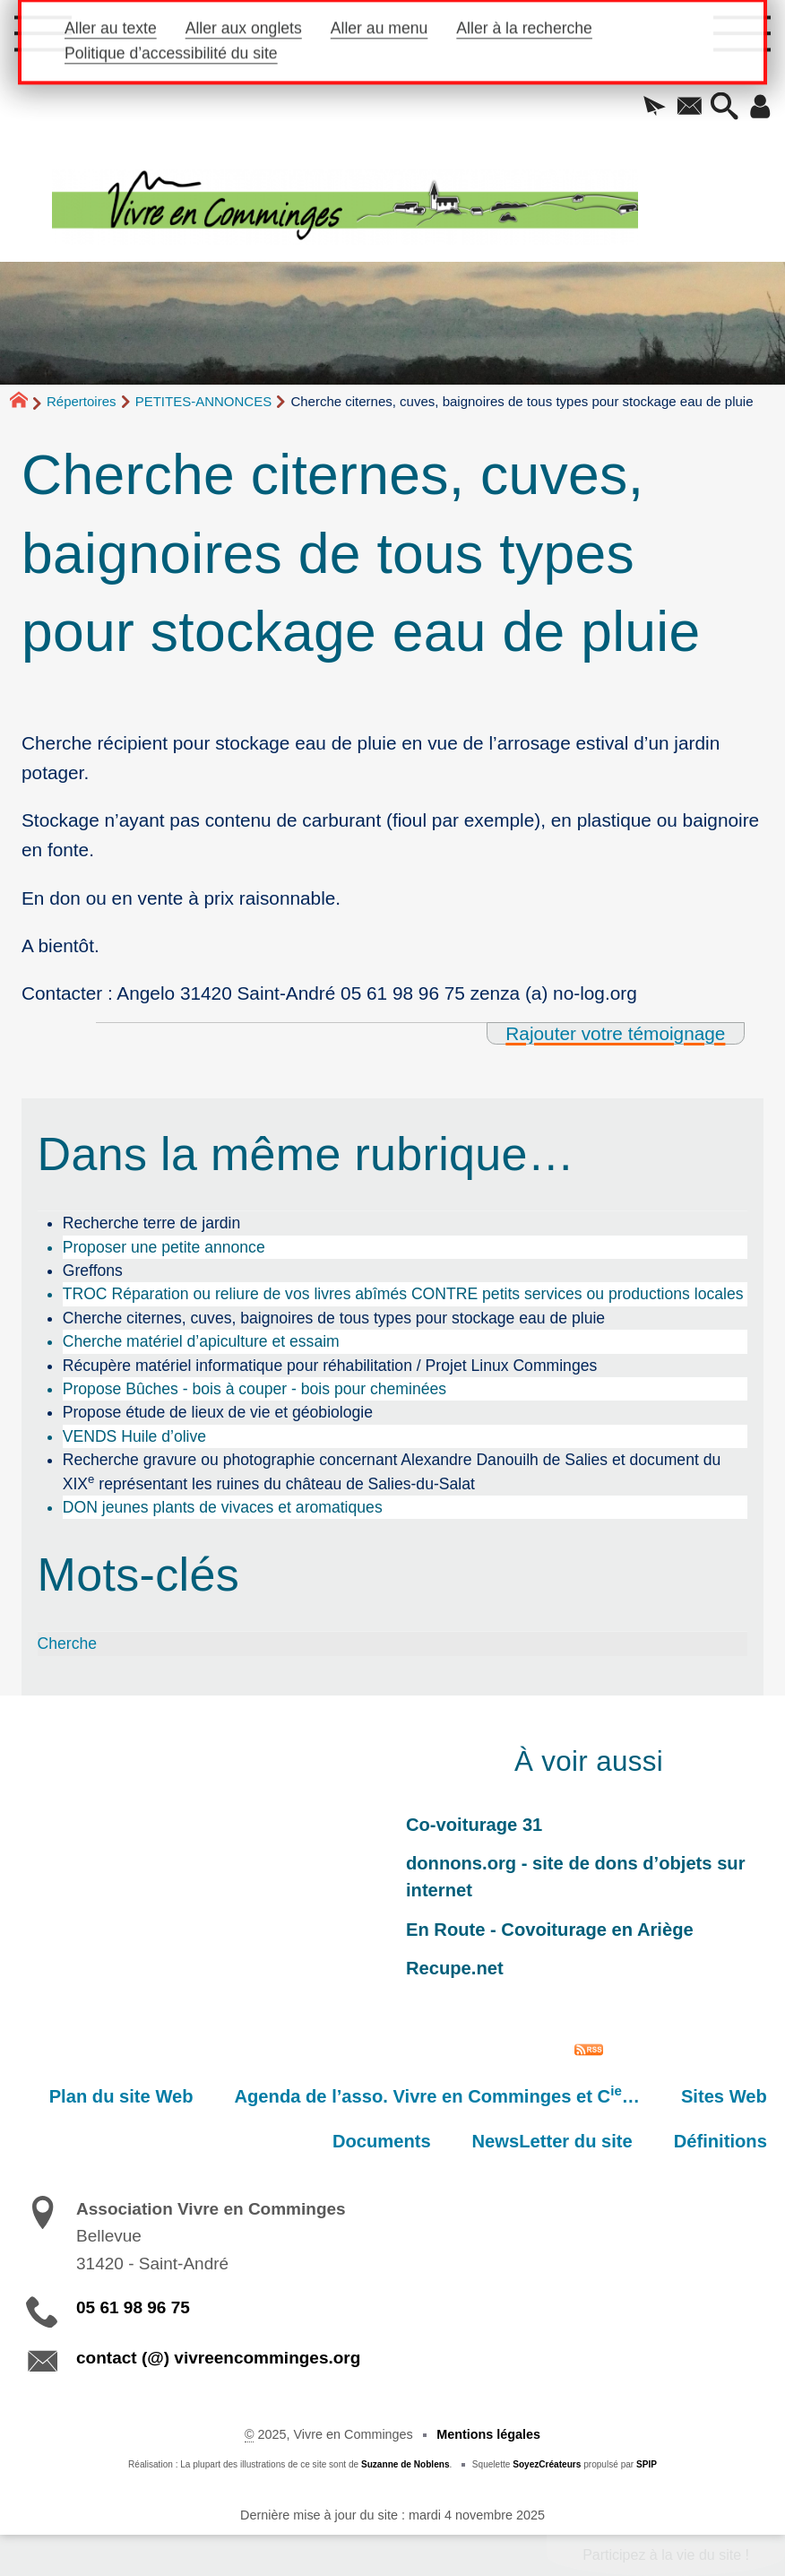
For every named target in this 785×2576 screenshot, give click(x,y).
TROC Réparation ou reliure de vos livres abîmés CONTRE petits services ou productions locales (403, 1294)
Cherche (68, 1643)
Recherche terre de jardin (152, 1223)
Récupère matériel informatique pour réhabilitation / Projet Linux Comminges (330, 1366)
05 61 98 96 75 (133, 2307)
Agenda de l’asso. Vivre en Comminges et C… (437, 2094)
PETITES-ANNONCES (203, 401)
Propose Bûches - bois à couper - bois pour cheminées (254, 1389)
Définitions (720, 2141)
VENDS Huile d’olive (134, 1436)
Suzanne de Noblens (405, 2464)
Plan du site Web (121, 2096)
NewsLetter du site (552, 2141)
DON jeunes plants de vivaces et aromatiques (223, 1507)
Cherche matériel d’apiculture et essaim (201, 1341)
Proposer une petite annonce (164, 1247)
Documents (381, 2141)
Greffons (93, 1270)
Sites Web (724, 2096)
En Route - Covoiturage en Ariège (550, 1929)
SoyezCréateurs (547, 2464)
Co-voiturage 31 (474, 1824)
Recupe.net (455, 1968)
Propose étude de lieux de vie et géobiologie (218, 1412)
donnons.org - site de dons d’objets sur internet (576, 1876)
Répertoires (81, 401)
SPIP (646, 2464)
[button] (653, 107)
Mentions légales (488, 2434)
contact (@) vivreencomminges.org (218, 2357)
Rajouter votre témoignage (615, 1033)
